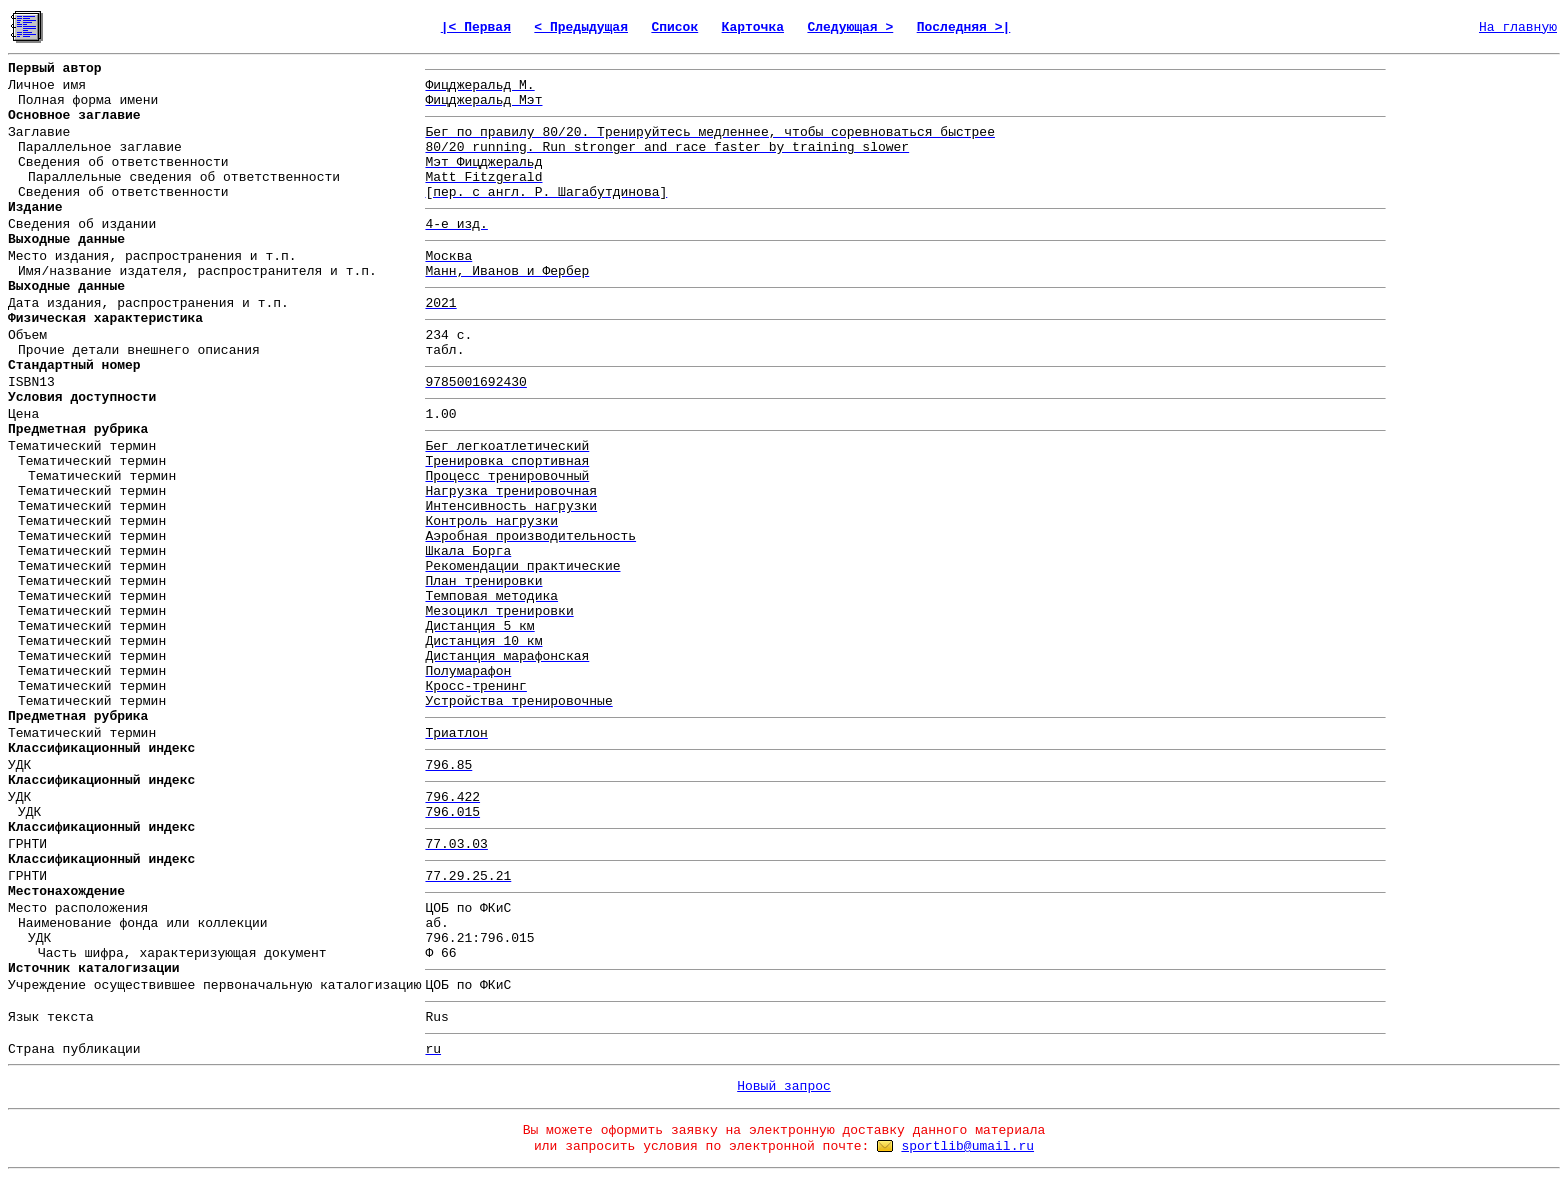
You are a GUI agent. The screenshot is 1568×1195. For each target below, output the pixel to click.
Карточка (753, 27)
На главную (1518, 27)
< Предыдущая (581, 27)
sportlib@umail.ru (967, 1146)
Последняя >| (964, 27)
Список (674, 27)
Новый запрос (784, 1086)
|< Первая (476, 27)
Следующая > (850, 27)
